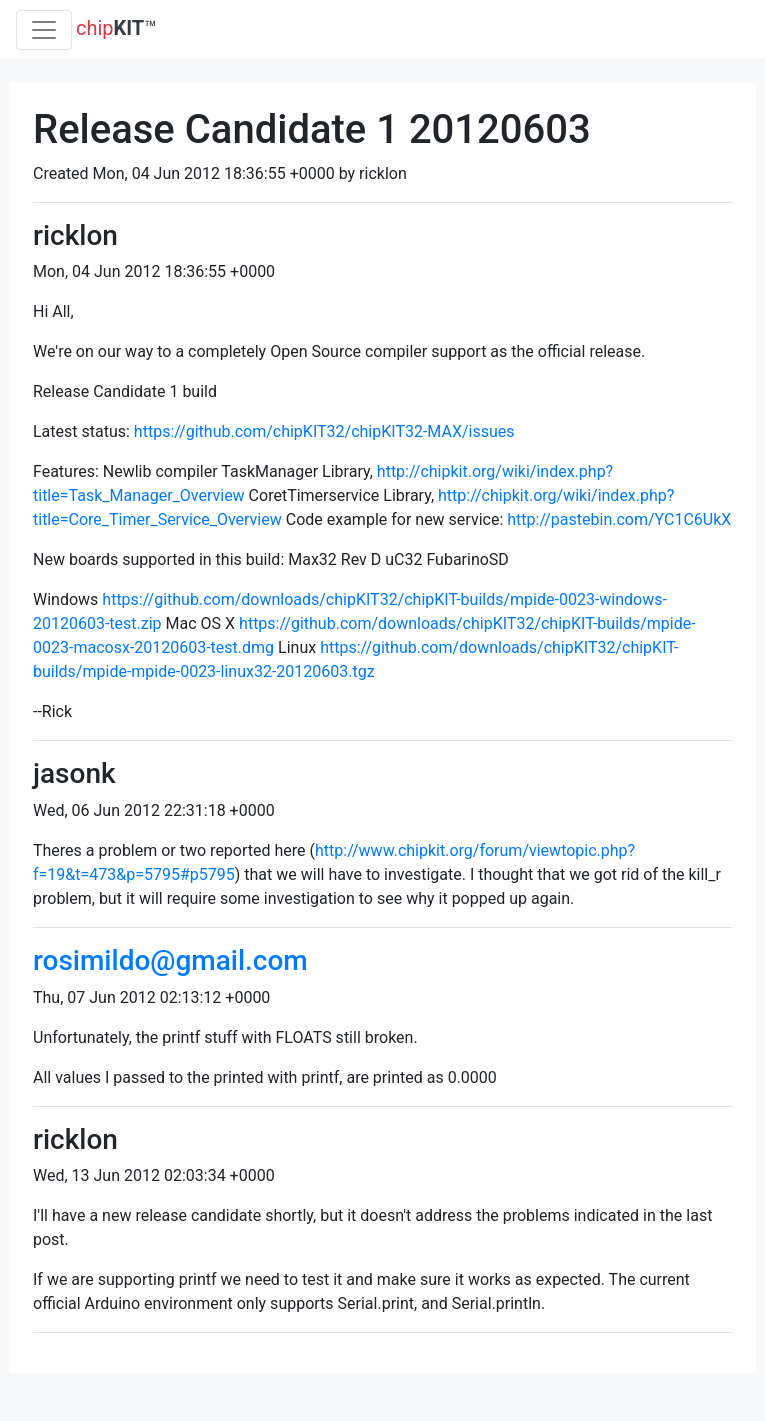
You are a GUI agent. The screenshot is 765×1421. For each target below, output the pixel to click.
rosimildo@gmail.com (170, 960)
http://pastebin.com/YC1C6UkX (619, 519)
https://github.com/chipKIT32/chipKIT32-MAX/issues (324, 431)
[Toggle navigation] (44, 30)
